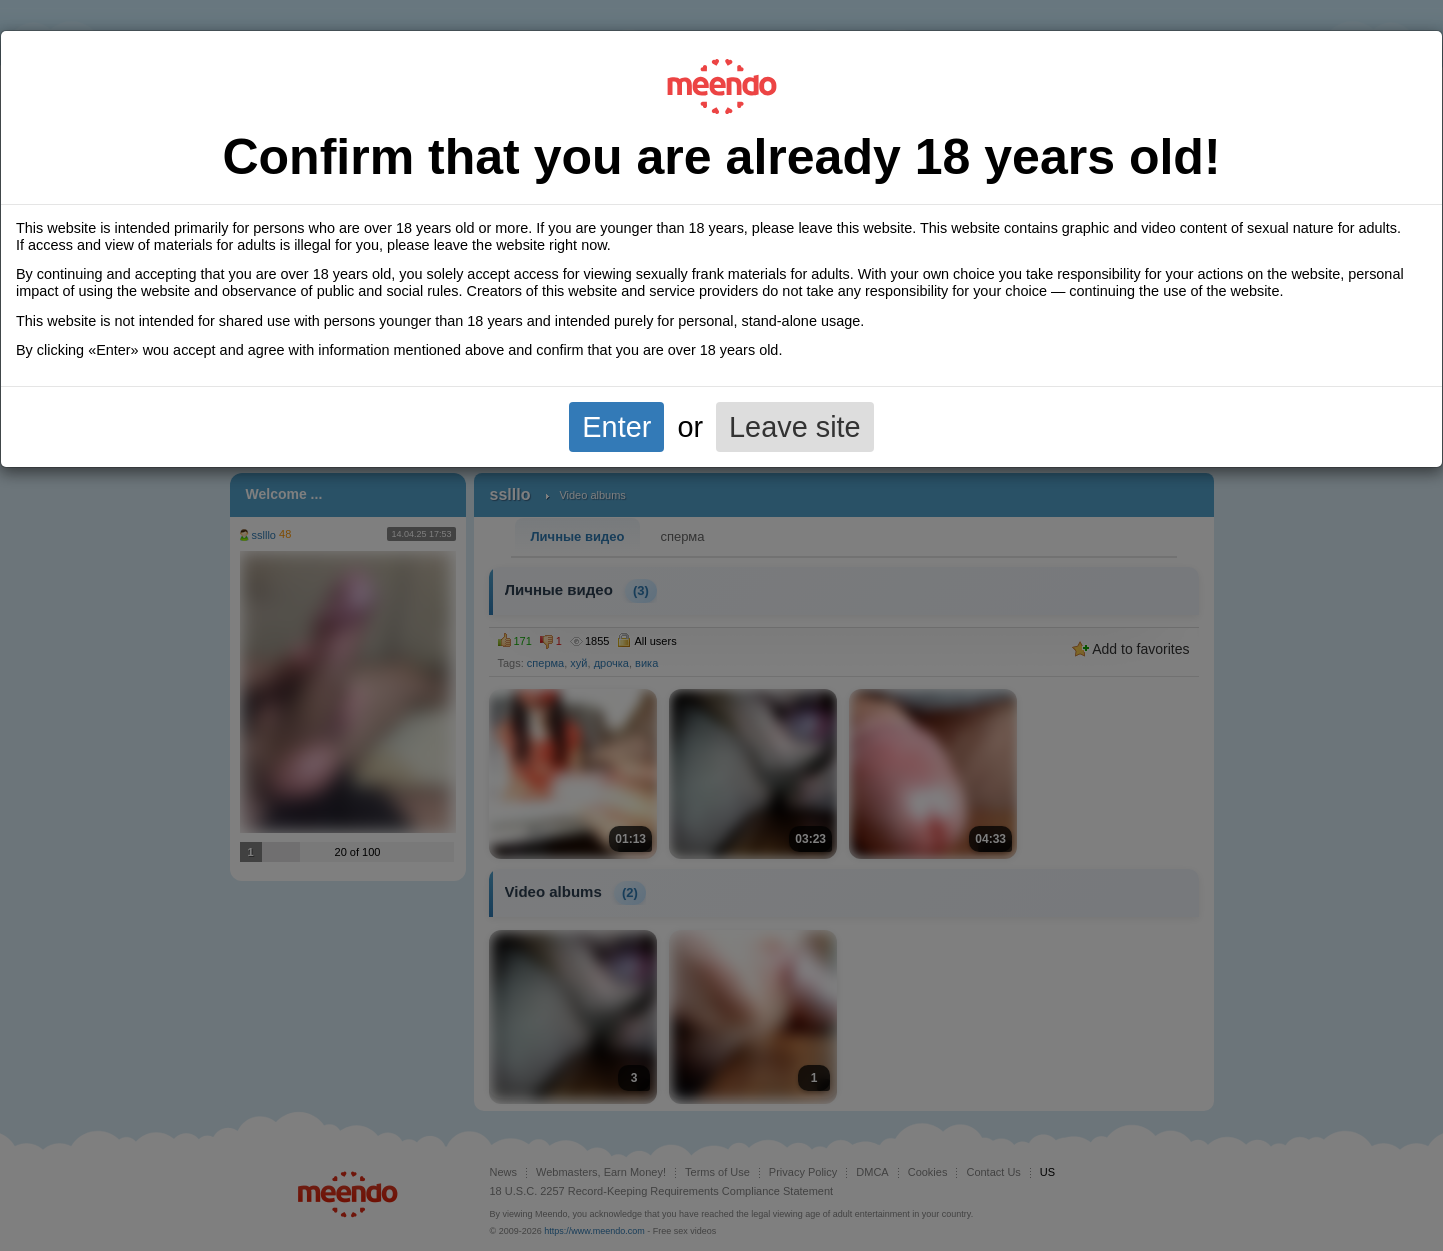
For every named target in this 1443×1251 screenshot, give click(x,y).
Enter (616, 427)
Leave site (795, 427)
